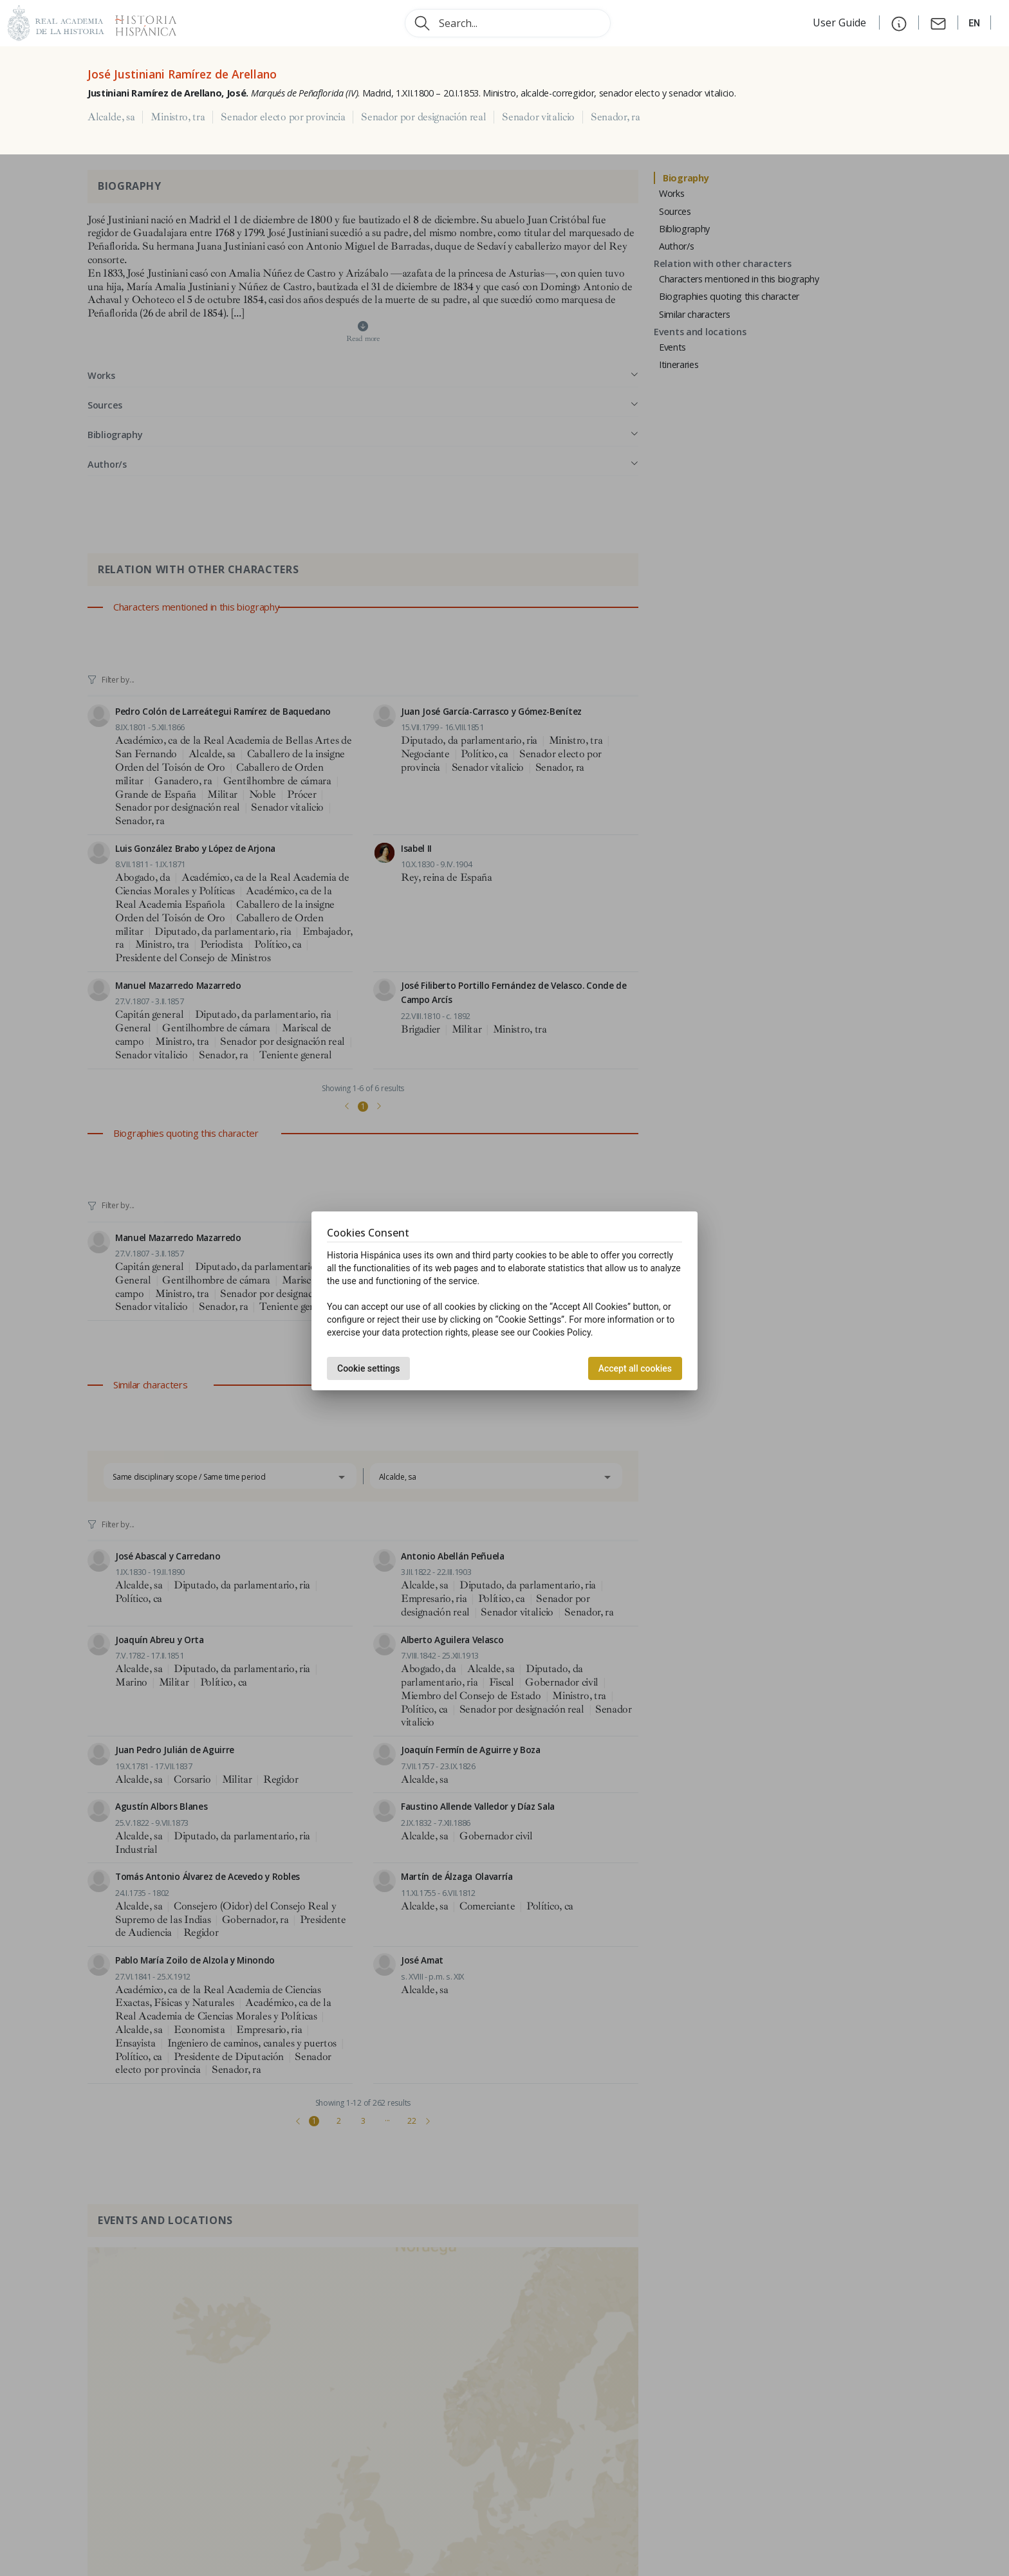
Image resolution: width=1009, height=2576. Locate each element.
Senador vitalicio (538, 117)
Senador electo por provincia (283, 117)
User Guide (841, 22)
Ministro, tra (178, 117)
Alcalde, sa (111, 117)
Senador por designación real (423, 117)
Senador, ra (615, 117)
